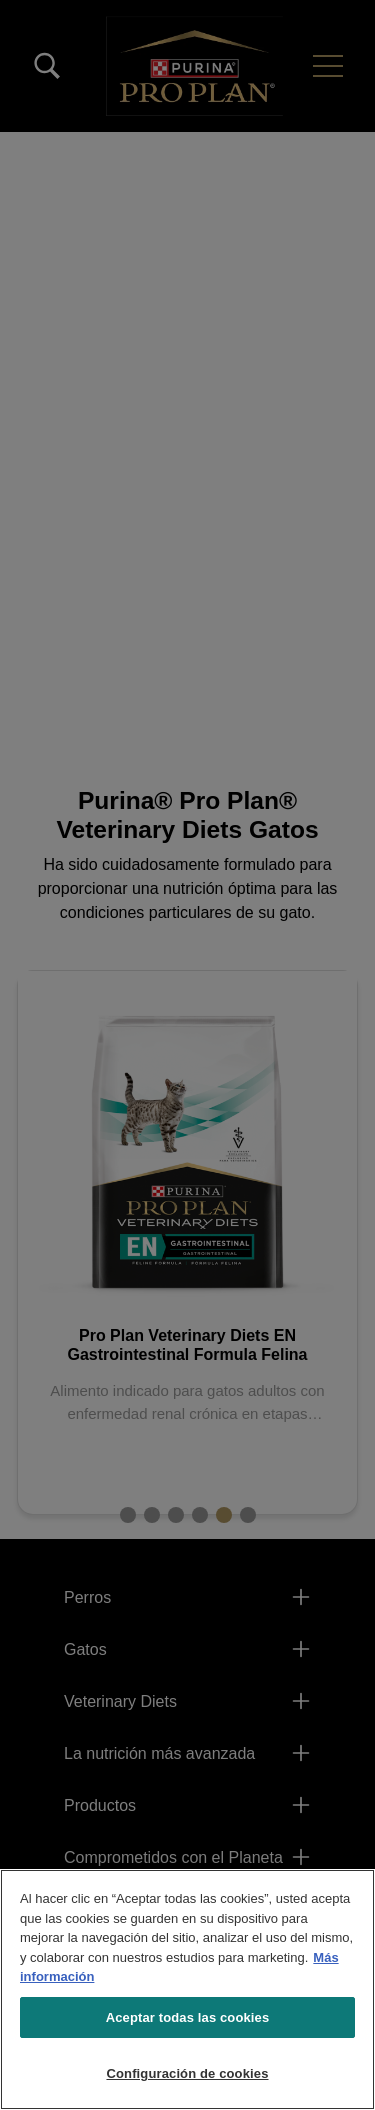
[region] (187, 1989)
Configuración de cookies (187, 2073)
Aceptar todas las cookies (188, 2017)
